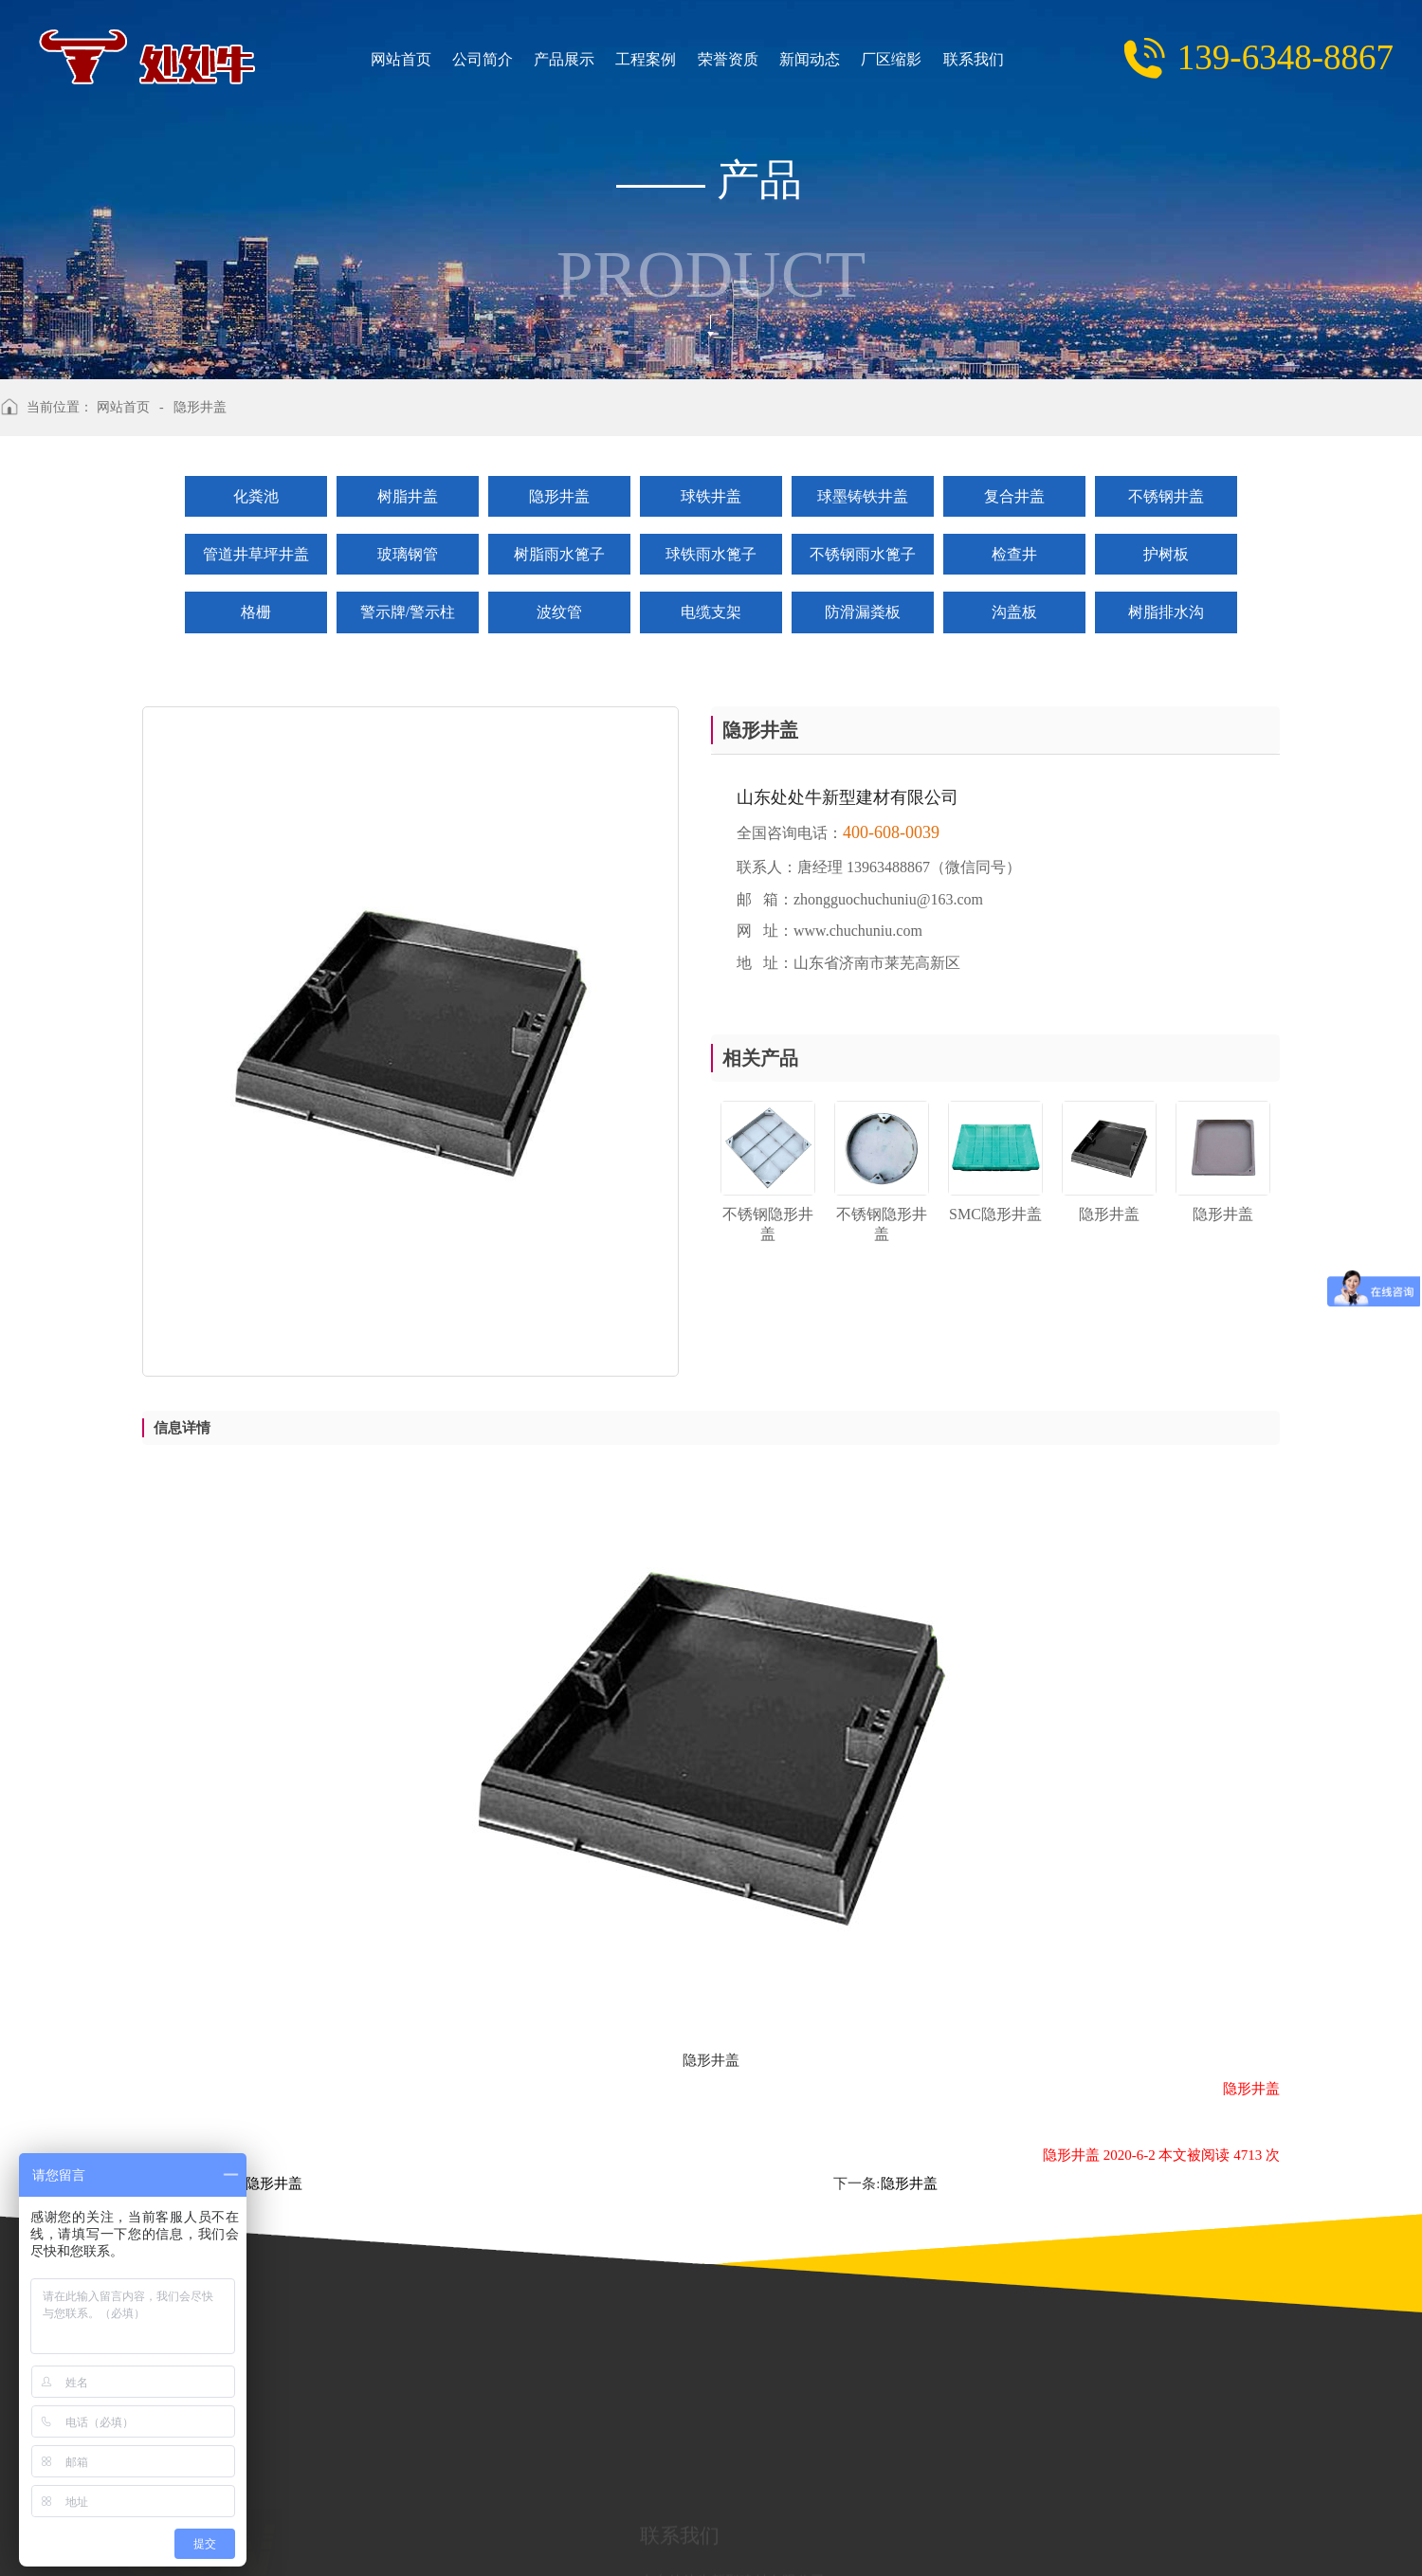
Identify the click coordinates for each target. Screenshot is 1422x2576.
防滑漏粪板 (863, 612)
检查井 (1014, 554)
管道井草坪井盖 (256, 554)
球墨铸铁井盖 (862, 496)
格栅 (256, 612)
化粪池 (256, 496)
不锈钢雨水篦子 (863, 554)
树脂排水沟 (1166, 612)
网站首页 (372, 59)
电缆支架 (711, 612)
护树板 (1166, 554)
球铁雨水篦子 (711, 554)
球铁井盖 (711, 496)
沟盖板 (1014, 612)
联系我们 (904, 59)
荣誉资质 (676, 59)
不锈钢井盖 (1166, 496)
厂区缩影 (828, 59)
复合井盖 (1014, 496)
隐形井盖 (559, 496)
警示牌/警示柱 (407, 612)
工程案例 (600, 59)
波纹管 (559, 612)
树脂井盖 (407, 496)
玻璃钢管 (407, 554)
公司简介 (448, 59)
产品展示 (524, 59)
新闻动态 (752, 59)
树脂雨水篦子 (559, 554)
